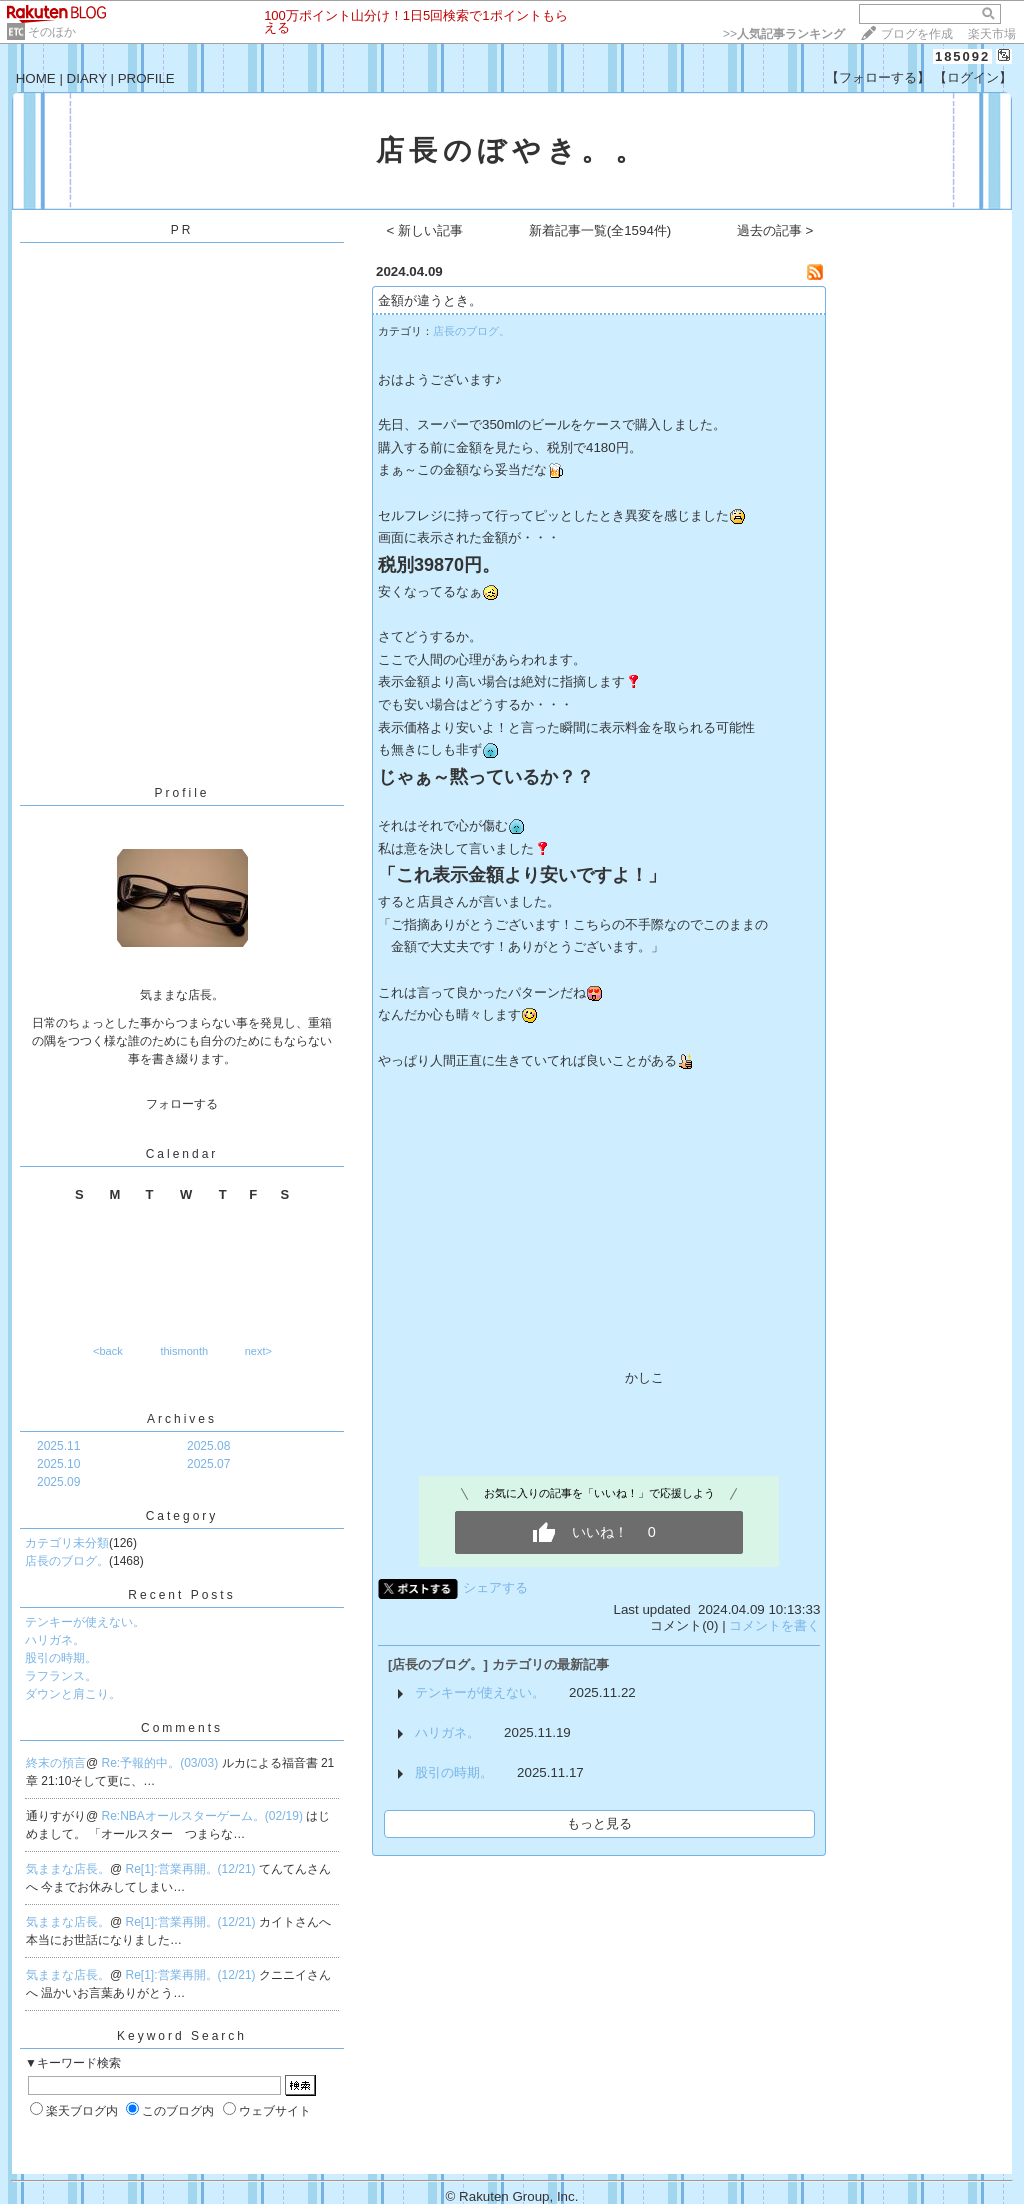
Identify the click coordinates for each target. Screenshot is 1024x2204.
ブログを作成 (917, 34)
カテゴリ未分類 (67, 1543)
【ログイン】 (973, 77)
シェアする (495, 1587)
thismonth (184, 1351)
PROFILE (146, 78)
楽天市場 (992, 34)
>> (784, 34)
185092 (962, 56)
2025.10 (58, 1464)
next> (258, 1351)
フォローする (182, 1104)
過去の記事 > (775, 230)
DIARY (87, 78)
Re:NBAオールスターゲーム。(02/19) (204, 1816)
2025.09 (58, 1482)
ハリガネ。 (55, 1640)
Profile (181, 793)
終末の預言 (56, 1763)
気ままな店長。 (68, 1869)
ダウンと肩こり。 (73, 1694)
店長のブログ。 (67, 1561)
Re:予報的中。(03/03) (162, 1763)
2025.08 (208, 1446)
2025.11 (58, 1446)
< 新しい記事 (425, 230)
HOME (36, 78)
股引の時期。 (61, 1658)
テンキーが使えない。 (85, 1622)
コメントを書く (774, 1625)
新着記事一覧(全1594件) (600, 230)
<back (108, 1351)
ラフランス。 (61, 1676)
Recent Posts (181, 1595)
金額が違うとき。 (430, 300)
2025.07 (208, 1464)
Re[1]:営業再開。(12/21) (192, 1869)
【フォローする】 (878, 77)
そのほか (52, 32)
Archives (182, 1419)
